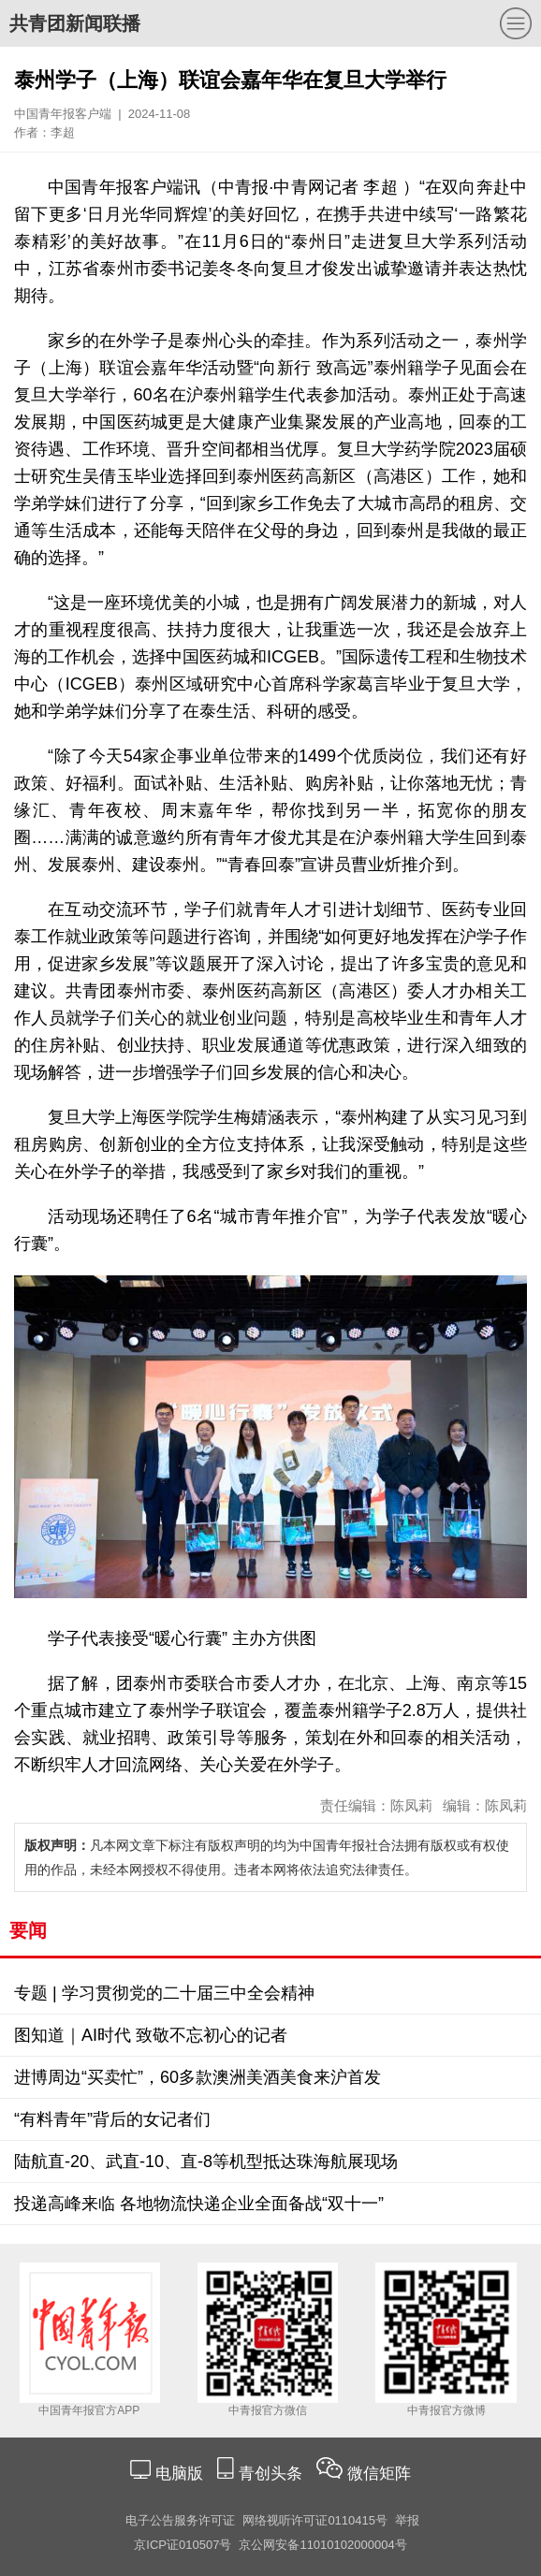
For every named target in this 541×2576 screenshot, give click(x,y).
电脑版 (179, 2473)
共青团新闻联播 (74, 23)
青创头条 (273, 2473)
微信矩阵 (379, 2473)
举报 (407, 2520)
